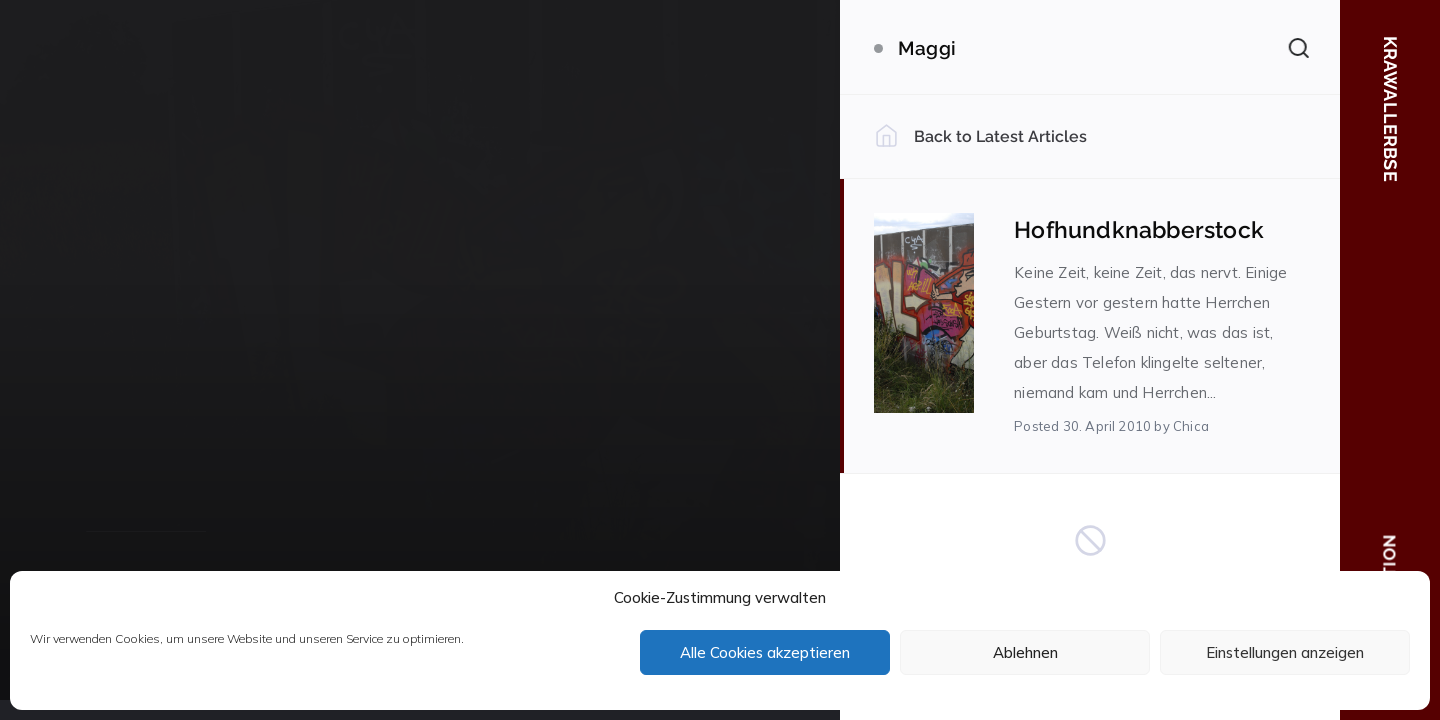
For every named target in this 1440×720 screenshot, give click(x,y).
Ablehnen (1025, 652)
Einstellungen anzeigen (1285, 652)
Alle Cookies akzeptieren (765, 652)
